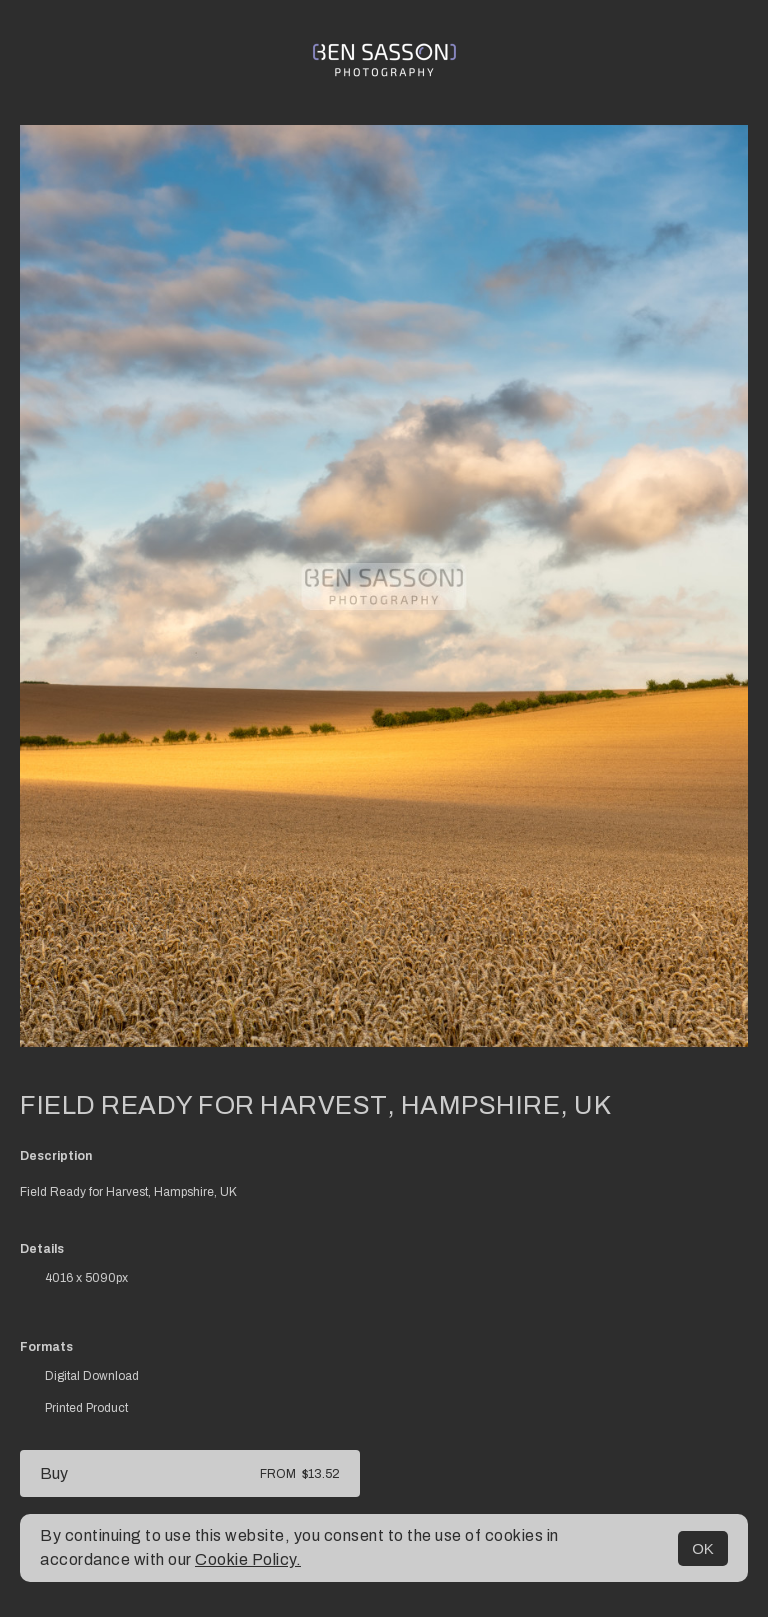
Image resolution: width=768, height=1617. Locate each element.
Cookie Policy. (248, 1559)
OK (703, 1548)
